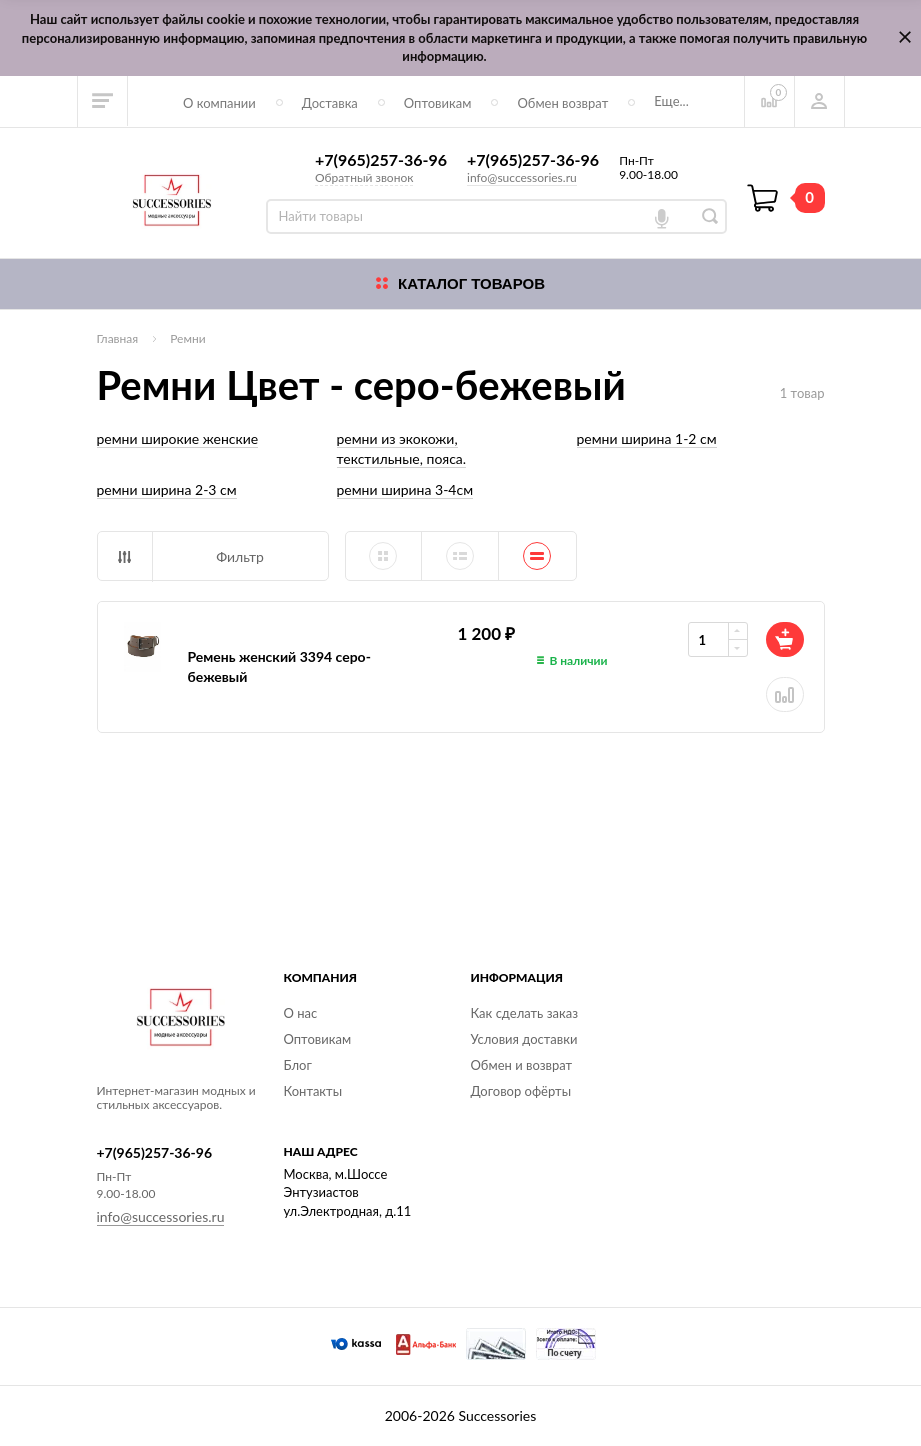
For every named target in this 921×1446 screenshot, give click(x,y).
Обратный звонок (364, 177)
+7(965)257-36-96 (381, 160)
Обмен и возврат (522, 1065)
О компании (219, 103)
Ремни (187, 338)
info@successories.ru (522, 177)
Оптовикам (438, 103)
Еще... (671, 101)
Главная (118, 338)
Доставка (330, 103)
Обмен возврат (562, 103)
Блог (298, 1065)
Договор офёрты (521, 1091)
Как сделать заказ (524, 1013)
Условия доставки (524, 1039)
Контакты (313, 1091)
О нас (301, 1013)
